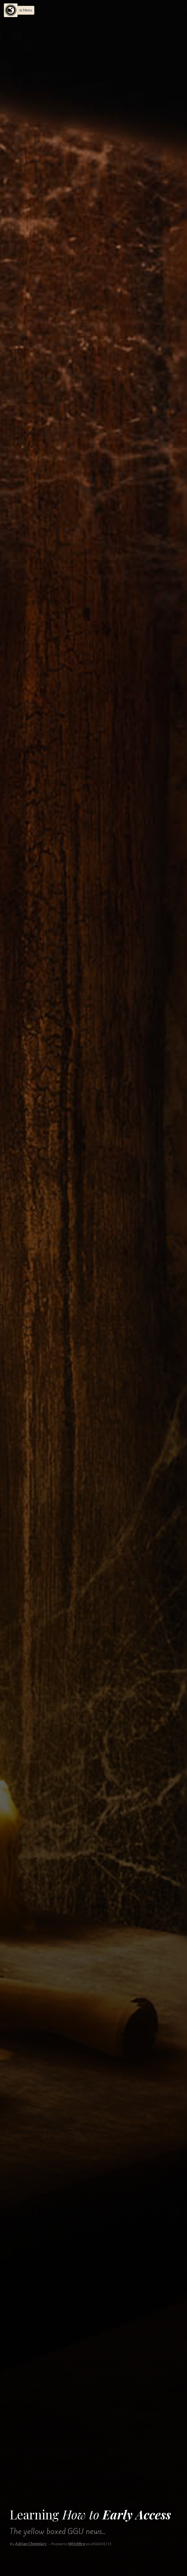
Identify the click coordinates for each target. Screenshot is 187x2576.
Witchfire (76, 2543)
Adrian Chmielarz (31, 2543)
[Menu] (11, 10)
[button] (24, 10)
